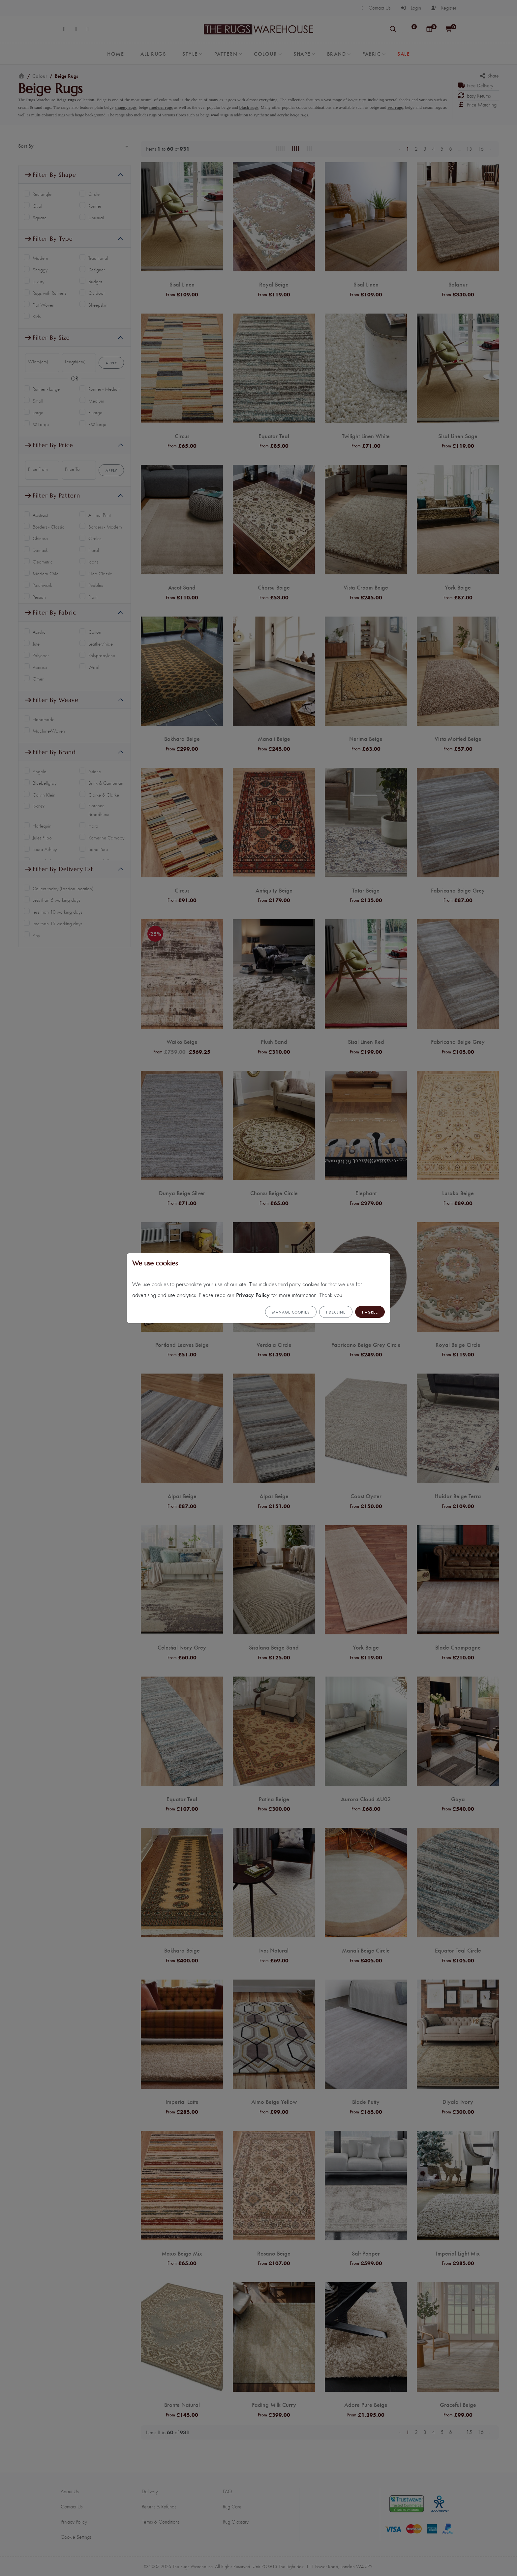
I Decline (336, 1312)
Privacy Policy (253, 1294)
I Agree (370, 1312)
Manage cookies (291, 1312)
